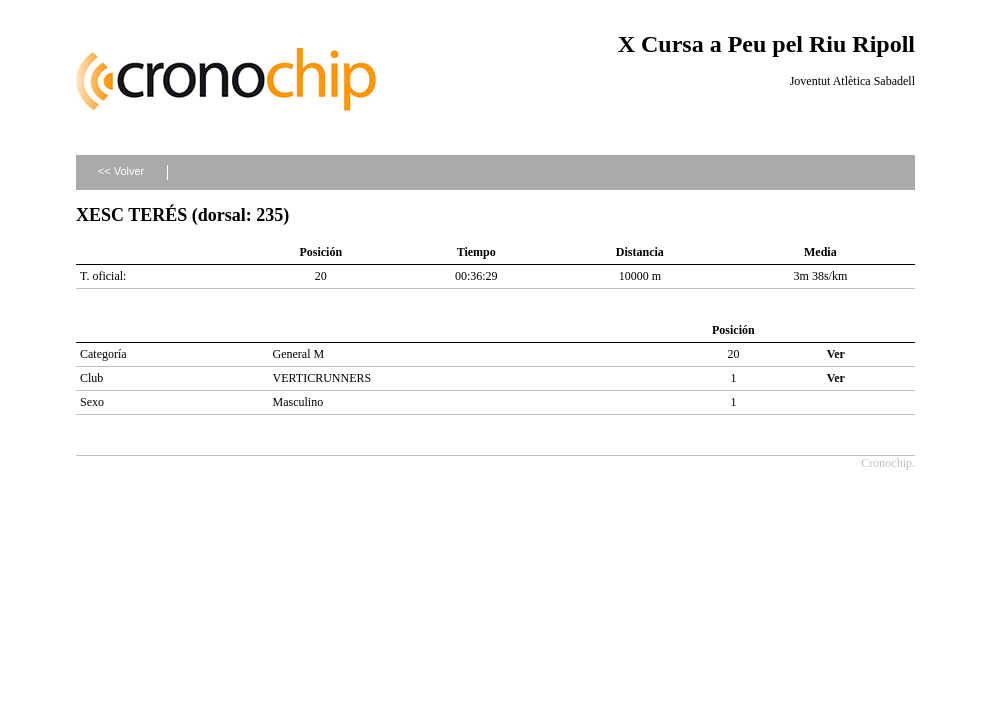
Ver (836, 354)
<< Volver (121, 171)
